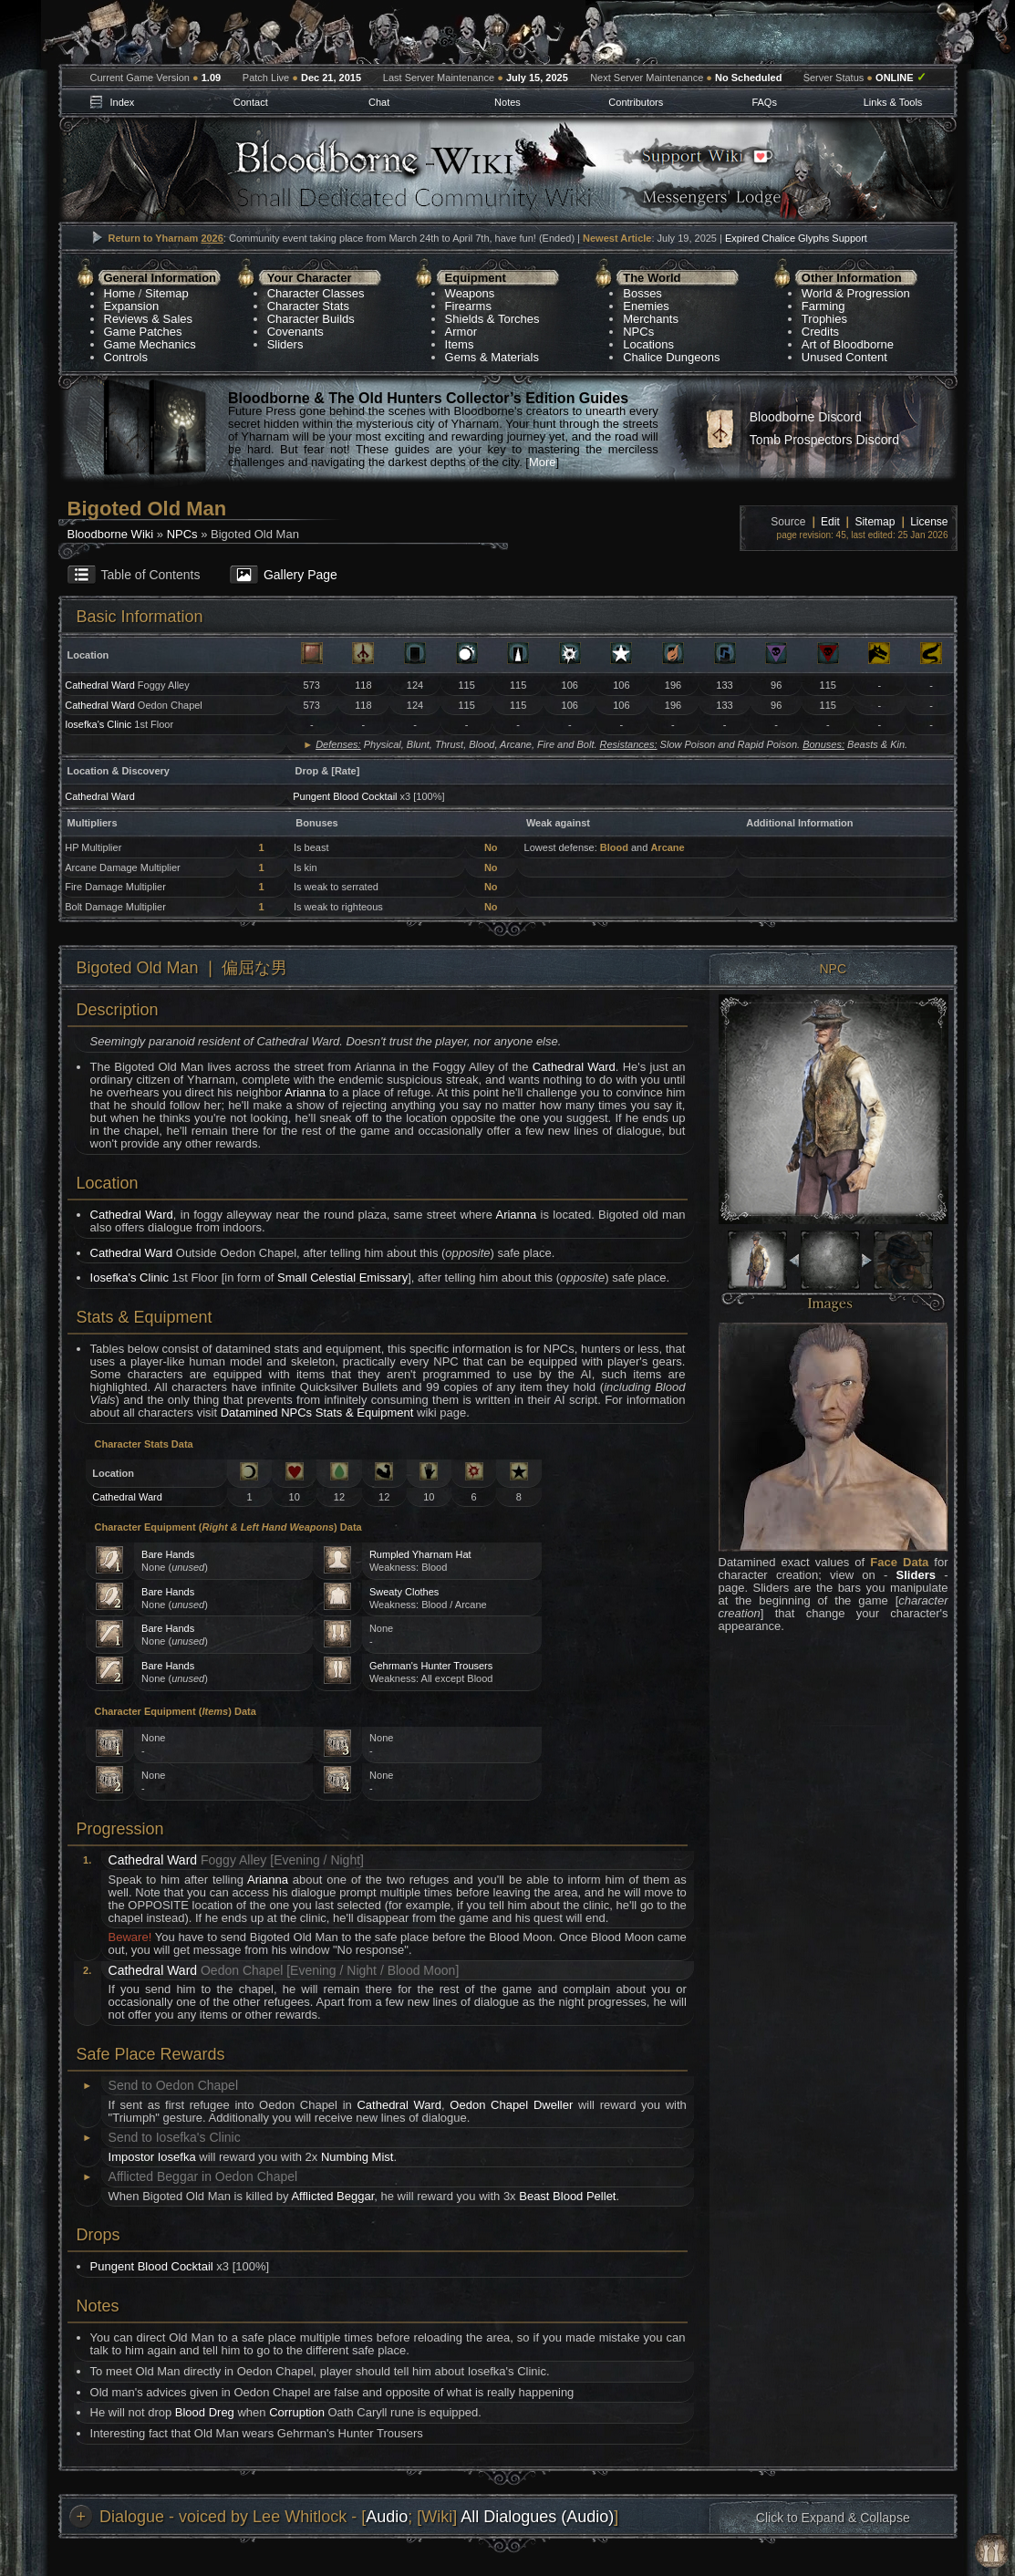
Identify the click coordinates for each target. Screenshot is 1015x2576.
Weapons (470, 293)
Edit (830, 521)
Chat (378, 102)
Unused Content (844, 357)
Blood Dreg (204, 2412)
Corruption (297, 2412)
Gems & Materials (492, 357)
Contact (250, 102)
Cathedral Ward (100, 685)
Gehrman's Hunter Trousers (430, 1665)
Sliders (285, 344)
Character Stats (308, 306)
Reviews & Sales (148, 319)
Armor (461, 331)
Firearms (468, 306)
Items (459, 344)
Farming (823, 306)
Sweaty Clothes (404, 1591)
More (542, 462)
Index (121, 102)
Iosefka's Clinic (98, 724)
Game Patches (143, 331)
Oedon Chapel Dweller (511, 2105)
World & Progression (856, 293)
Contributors (635, 102)
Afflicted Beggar (332, 2196)
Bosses (642, 293)
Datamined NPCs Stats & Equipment (317, 1412)
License (929, 521)
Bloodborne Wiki (110, 534)
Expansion (132, 306)
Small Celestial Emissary (342, 1277)
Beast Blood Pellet (567, 2196)
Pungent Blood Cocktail (345, 796)
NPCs (638, 331)
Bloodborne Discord (806, 417)
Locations (648, 344)
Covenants (295, 331)
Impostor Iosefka (152, 2157)
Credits (820, 331)
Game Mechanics (150, 344)
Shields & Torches (492, 319)
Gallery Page (300, 574)
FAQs (764, 102)
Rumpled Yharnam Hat (420, 1554)
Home (120, 293)
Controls (126, 357)
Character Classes (316, 293)
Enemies (646, 306)
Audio (387, 2517)
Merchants (650, 319)
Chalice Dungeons (671, 357)
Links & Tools (893, 102)
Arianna (305, 1092)
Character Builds (311, 319)
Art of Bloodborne (848, 344)
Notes (507, 102)
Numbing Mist (357, 2157)
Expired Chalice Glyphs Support (796, 238)
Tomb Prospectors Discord (824, 439)
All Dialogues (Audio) (537, 2517)
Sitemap (167, 293)
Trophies (824, 319)
